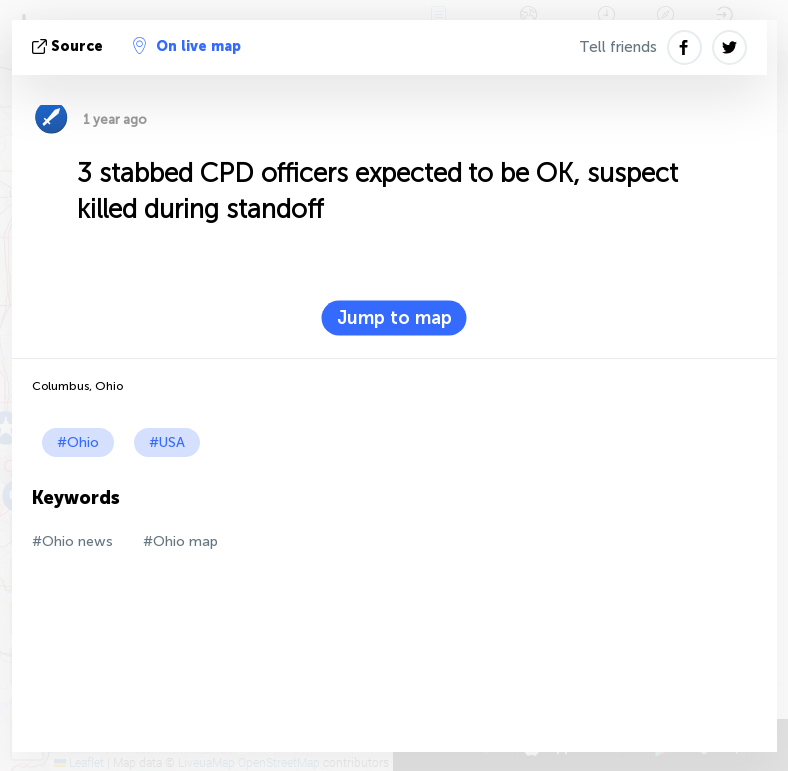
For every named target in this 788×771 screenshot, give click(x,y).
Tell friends (618, 47)
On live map (187, 46)
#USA (167, 442)
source (69, 46)
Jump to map (394, 318)
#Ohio (78, 442)
